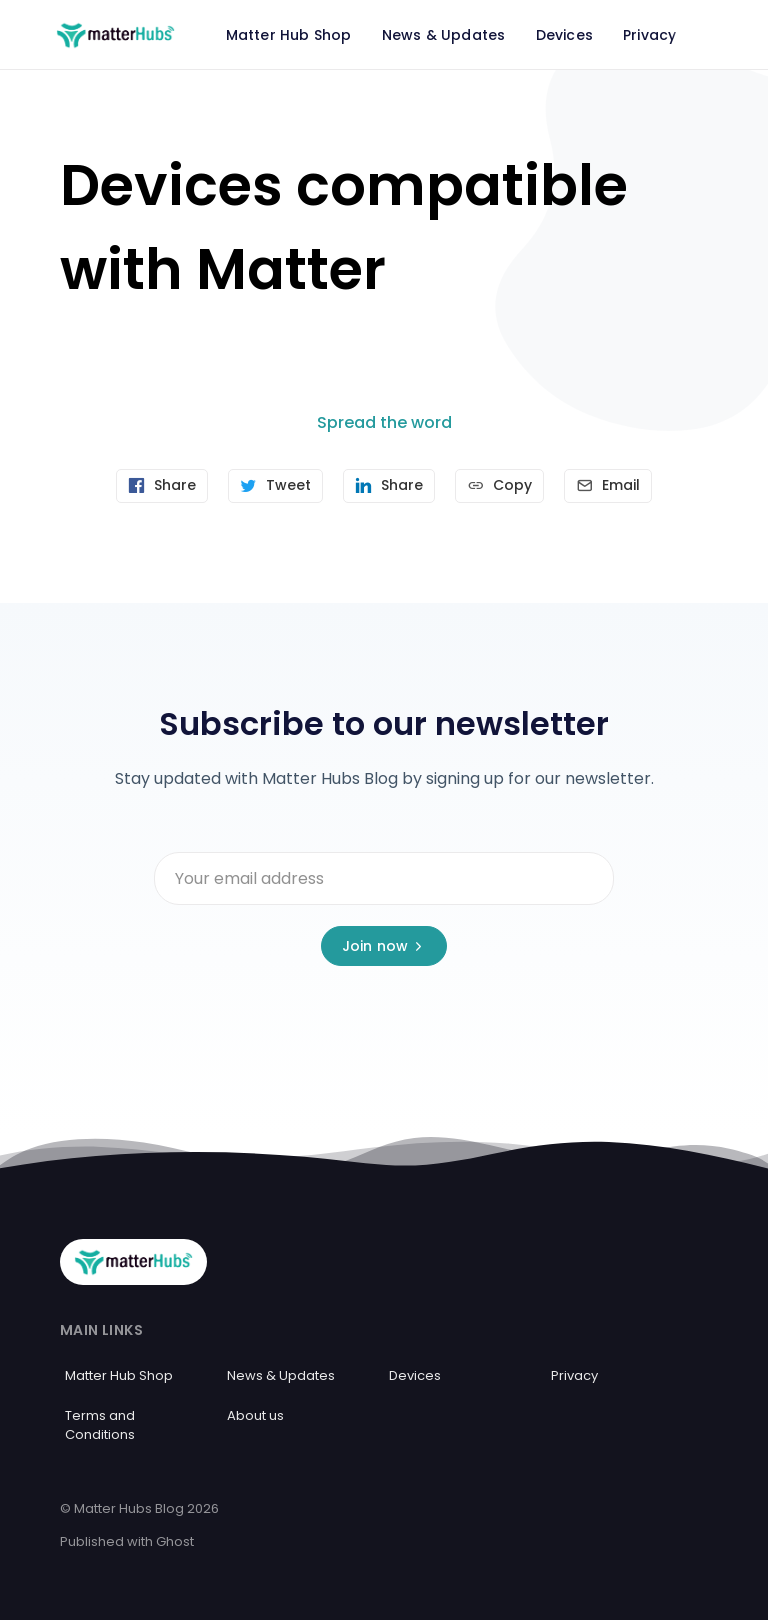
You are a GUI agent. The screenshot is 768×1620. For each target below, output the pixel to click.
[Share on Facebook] (158, 486)
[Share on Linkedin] (389, 486)
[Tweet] (273, 486)
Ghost (175, 1540)
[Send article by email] (612, 486)
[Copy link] (501, 486)
